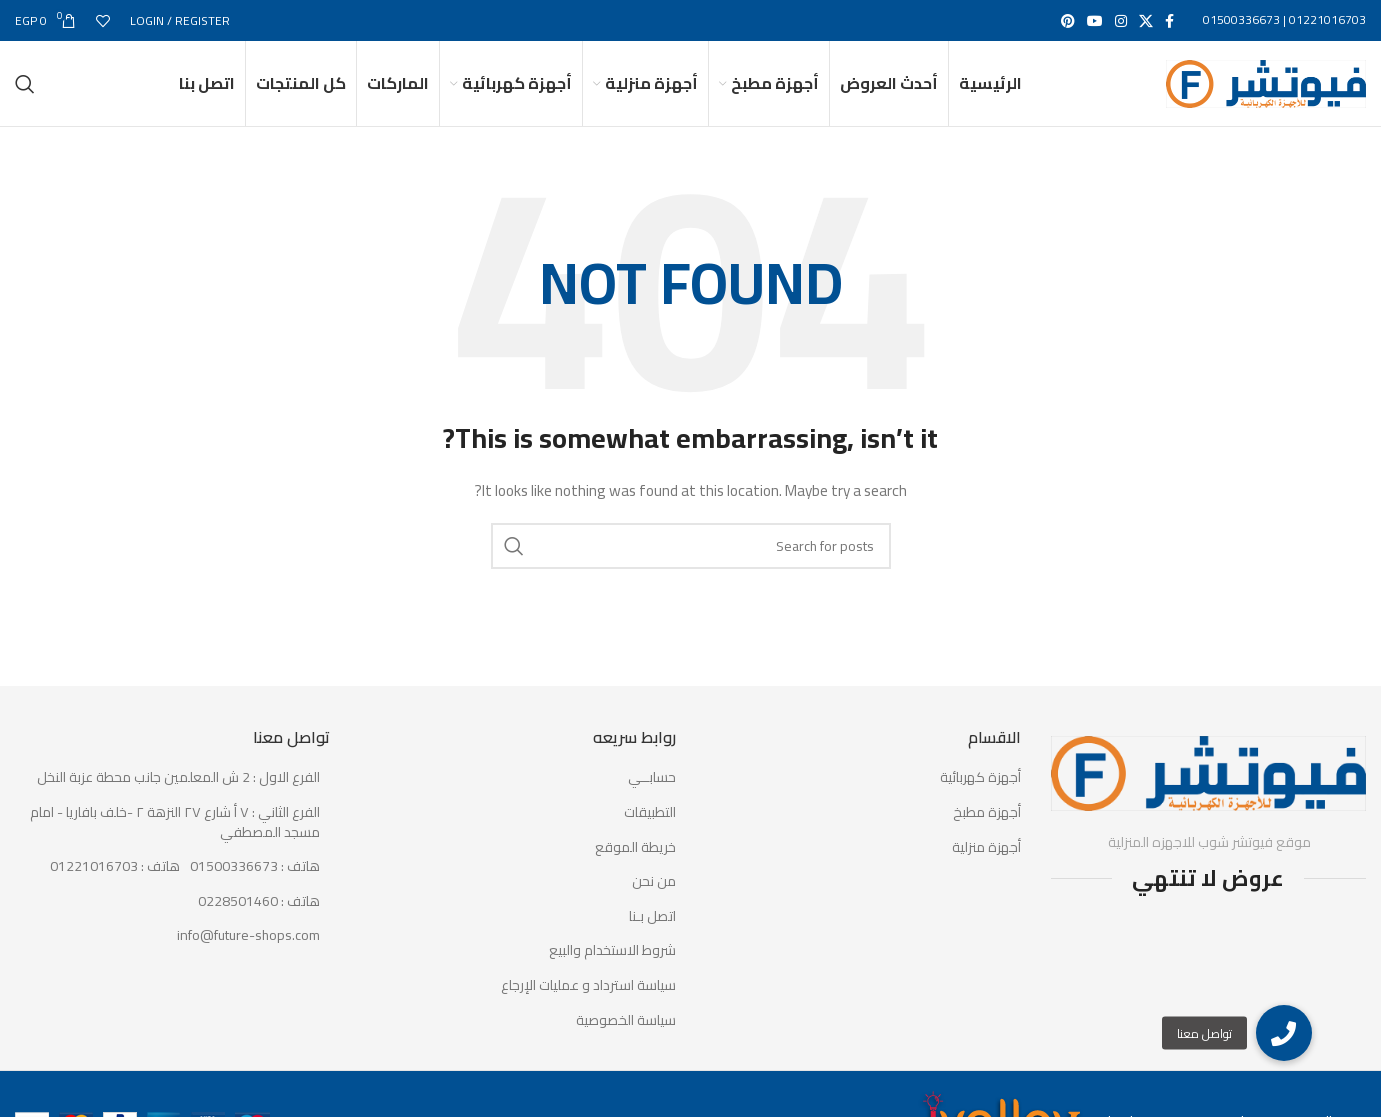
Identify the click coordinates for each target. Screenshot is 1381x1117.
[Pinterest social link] (1068, 21)
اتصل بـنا (652, 936)
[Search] (25, 94)
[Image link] (1208, 791)
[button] (1284, 1033)
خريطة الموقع (635, 867)
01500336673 (1241, 20)
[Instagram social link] (1121, 21)
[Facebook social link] (1169, 21)
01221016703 (1327, 20)
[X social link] (1146, 21)
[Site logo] (1266, 93)
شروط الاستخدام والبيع (612, 971)
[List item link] (172, 887)
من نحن (654, 902)
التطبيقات (650, 832)
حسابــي (652, 798)
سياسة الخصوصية (626, 1040)
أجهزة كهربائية (980, 798)
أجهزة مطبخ (987, 832)
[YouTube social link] (1095, 21)
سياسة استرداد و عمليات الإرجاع (588, 1005)
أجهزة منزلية (986, 867)
